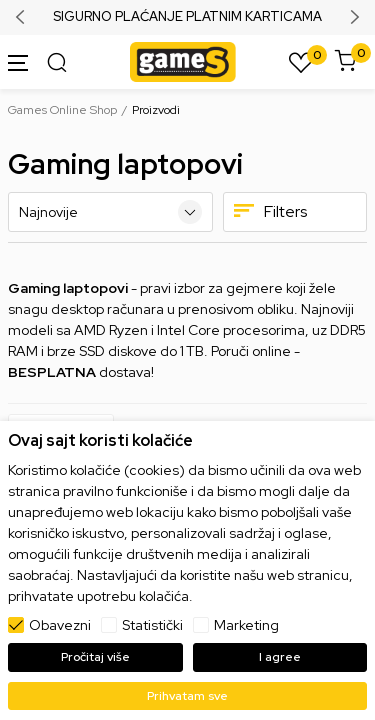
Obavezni (60, 625)
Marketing (246, 625)
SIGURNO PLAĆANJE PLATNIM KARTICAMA (187, 17)
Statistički (152, 625)
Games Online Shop (62, 110)
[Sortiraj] (110, 212)
